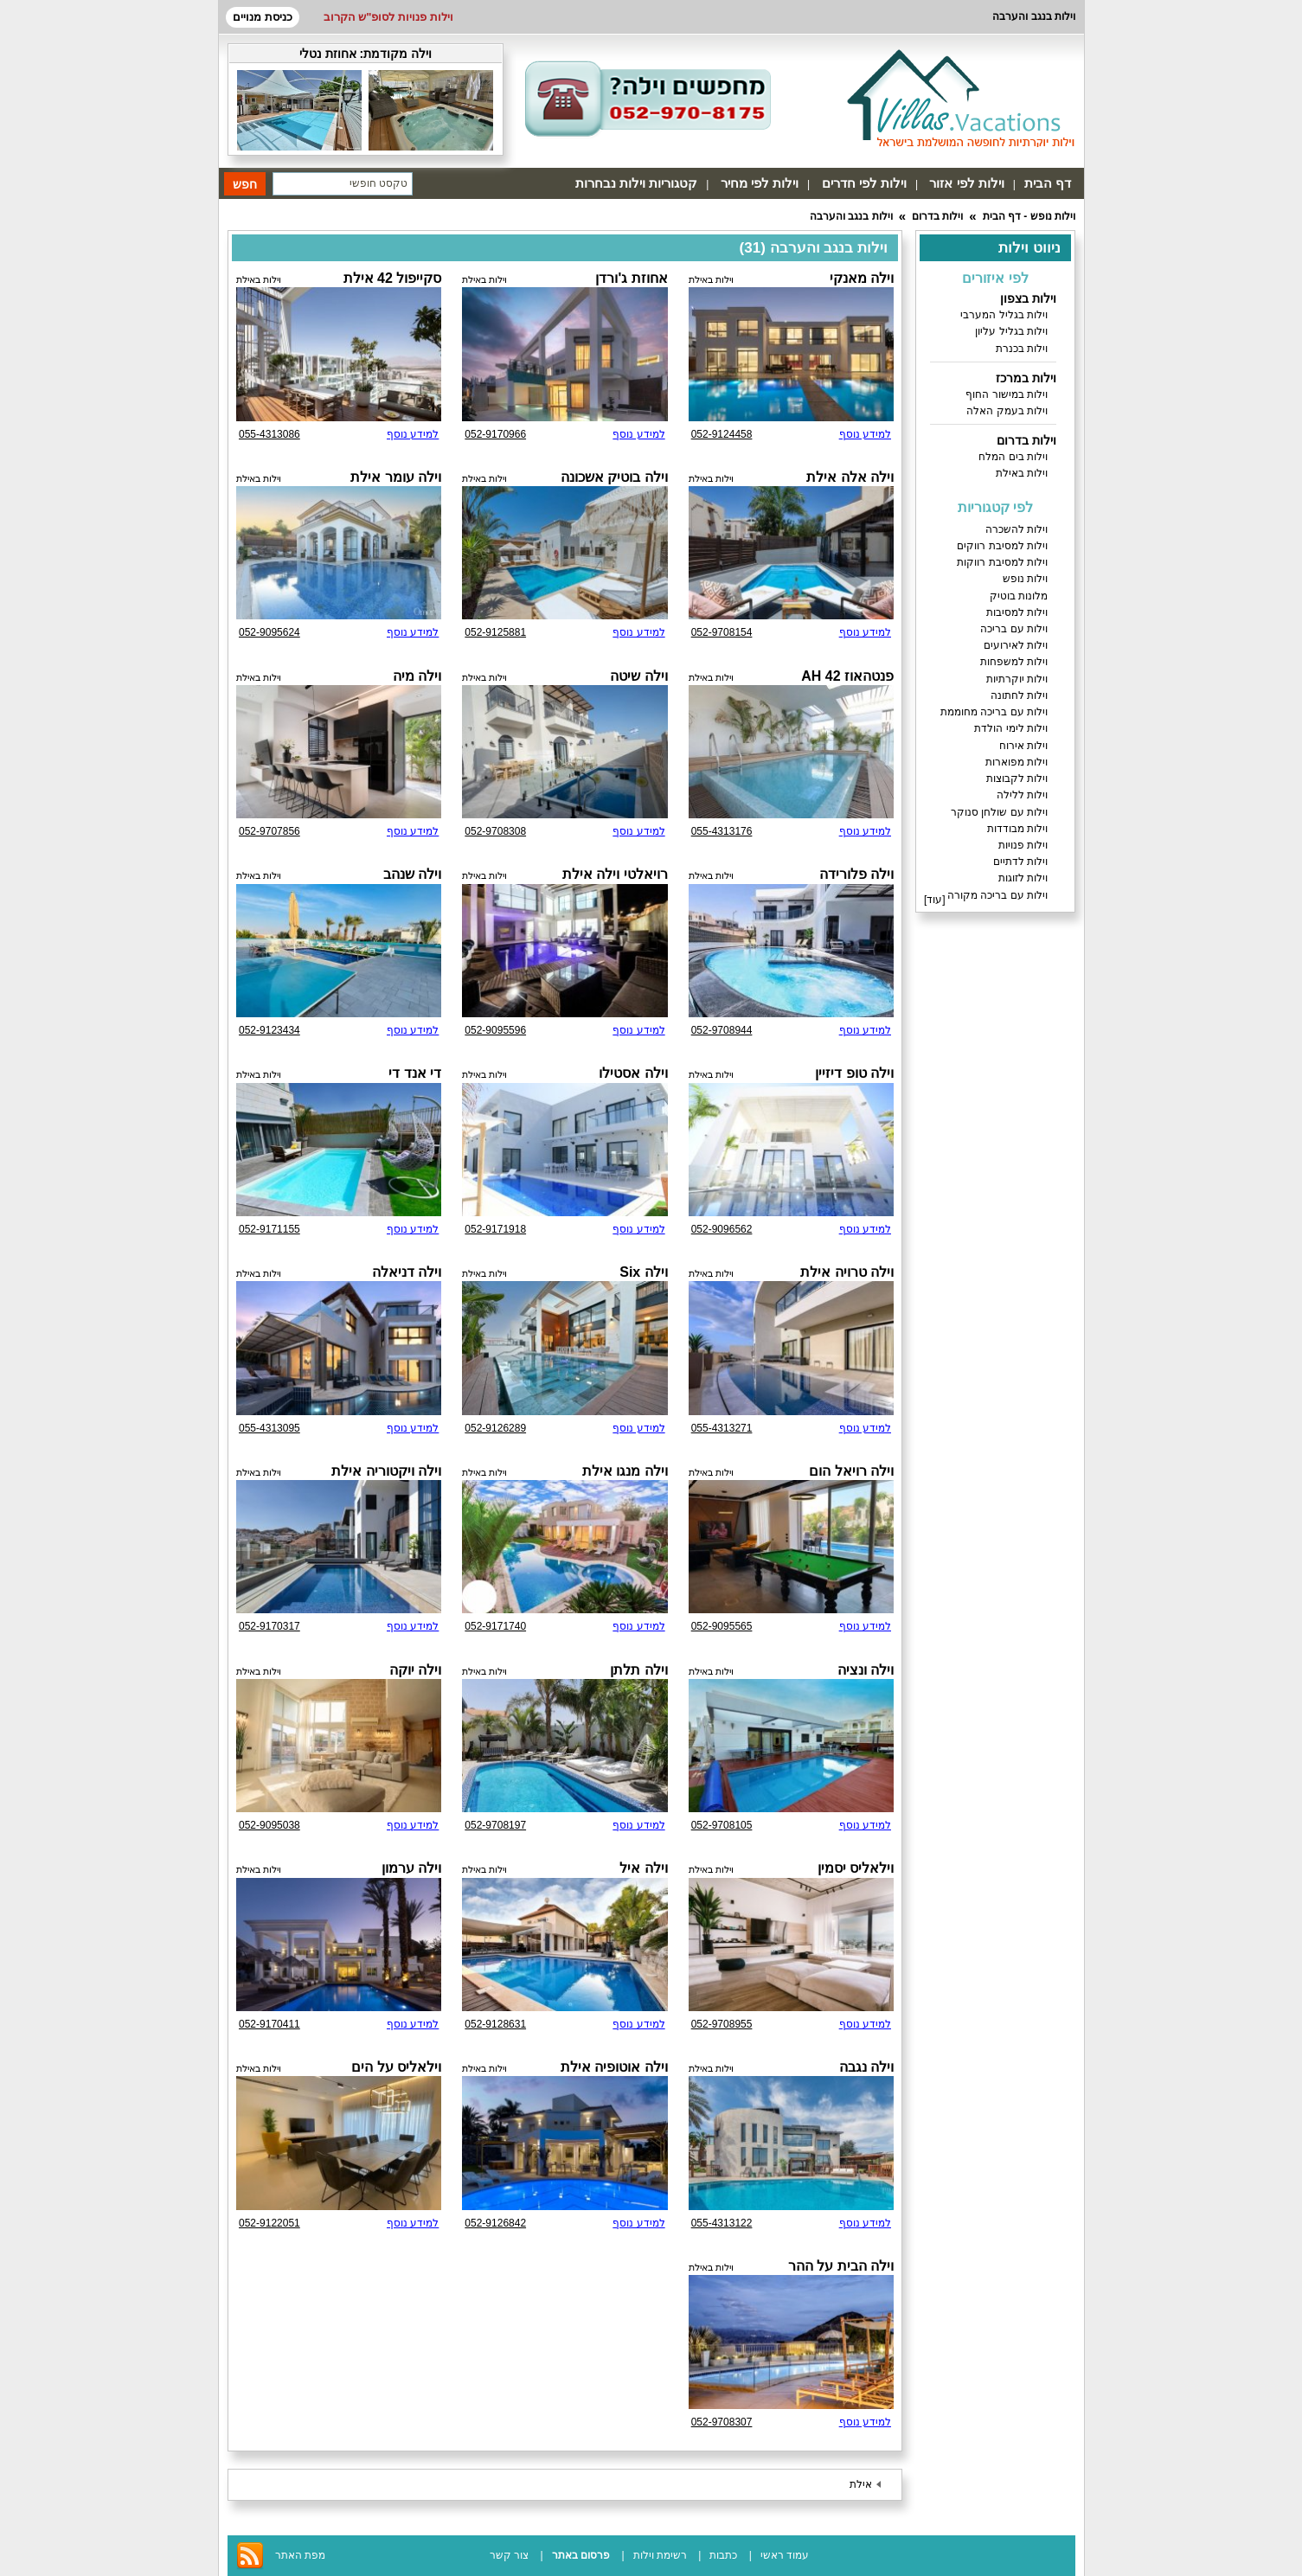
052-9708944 (722, 1030)
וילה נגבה (866, 2067)
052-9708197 (495, 1825)
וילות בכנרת (1022, 349)
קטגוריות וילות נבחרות (636, 183)
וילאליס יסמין (856, 1868)
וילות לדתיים (1020, 861)
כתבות (723, 2555)
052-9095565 (722, 1626)
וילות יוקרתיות (1017, 679)
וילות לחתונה (1019, 695)
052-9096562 (722, 1229)
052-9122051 (269, 2223)
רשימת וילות (660, 2555)
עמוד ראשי (784, 2555)
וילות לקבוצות (1017, 778)
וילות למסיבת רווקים (1002, 546)
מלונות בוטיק (1019, 596)
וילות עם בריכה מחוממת (994, 712)
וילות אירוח (1023, 746)
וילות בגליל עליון (1011, 331)
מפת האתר (300, 2555)
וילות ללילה (1022, 795)
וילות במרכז (1026, 378)
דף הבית (1047, 183)
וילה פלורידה (856, 874)
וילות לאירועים (1016, 645)
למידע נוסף (865, 434)
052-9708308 (495, 831)
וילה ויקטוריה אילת (386, 1471)
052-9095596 (495, 1030)
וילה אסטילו (633, 1073)
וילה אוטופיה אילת (614, 2067)
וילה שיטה (638, 676)
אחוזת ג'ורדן (631, 278)
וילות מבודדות (1017, 829)
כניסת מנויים (262, 16)
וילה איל (643, 1868)
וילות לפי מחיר (760, 183)
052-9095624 (269, 632)
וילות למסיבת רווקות (1002, 562)
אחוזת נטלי (327, 54)
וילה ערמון (411, 1868)
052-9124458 (722, 434)
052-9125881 (495, 632)
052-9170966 (495, 434)
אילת (861, 2484)
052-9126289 (495, 1428)
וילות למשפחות (1014, 662)
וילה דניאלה (406, 1272)
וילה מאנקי (862, 278)
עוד (934, 900)
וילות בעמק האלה (1007, 411)
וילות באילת (1022, 473)
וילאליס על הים (396, 2067)
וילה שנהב (412, 874)
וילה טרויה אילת (847, 1272)
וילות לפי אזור (966, 183)
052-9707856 (269, 831)
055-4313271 (722, 1428)
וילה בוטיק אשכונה (614, 477)
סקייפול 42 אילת (392, 278)
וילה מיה (417, 676)
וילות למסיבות (1017, 612)
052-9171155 (269, 1229)
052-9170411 (269, 2024)
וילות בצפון (1028, 298)
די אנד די (414, 1073)
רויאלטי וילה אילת (615, 874)
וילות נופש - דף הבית (1029, 216)
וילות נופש (1025, 579)
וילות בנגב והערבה (851, 216)
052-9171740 (495, 1626)
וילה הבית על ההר (841, 2266)
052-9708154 (722, 632)
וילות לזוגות (1023, 878)
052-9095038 (269, 1825)
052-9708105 (722, 1825)
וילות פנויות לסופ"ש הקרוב (388, 16)
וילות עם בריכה (1014, 629)
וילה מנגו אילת (625, 1471)
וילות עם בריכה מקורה (997, 895)
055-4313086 (269, 434)
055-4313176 (722, 831)
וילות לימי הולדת (1011, 728)
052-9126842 (495, 2223)
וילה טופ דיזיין (854, 1073)
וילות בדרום (937, 216)
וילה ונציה (865, 1670)
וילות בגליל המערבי (1004, 315)
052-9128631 (495, 2024)
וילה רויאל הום (851, 1471)
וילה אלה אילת (850, 477)
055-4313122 (722, 2223)
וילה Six (643, 1272)
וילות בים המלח (1013, 457)
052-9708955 (722, 2024)
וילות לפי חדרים (864, 183)
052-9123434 (269, 1030)
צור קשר (509, 2555)
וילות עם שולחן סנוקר (999, 812)
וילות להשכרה (1016, 529)
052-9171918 (495, 1229)
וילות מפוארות (1016, 762)
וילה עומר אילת (395, 477)
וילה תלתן (638, 1670)
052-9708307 (722, 2422)
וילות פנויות (1023, 845)
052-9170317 (269, 1626)
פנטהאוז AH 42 (847, 676)
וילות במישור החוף (1006, 394)
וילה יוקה (415, 1670)
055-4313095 (269, 1428)
